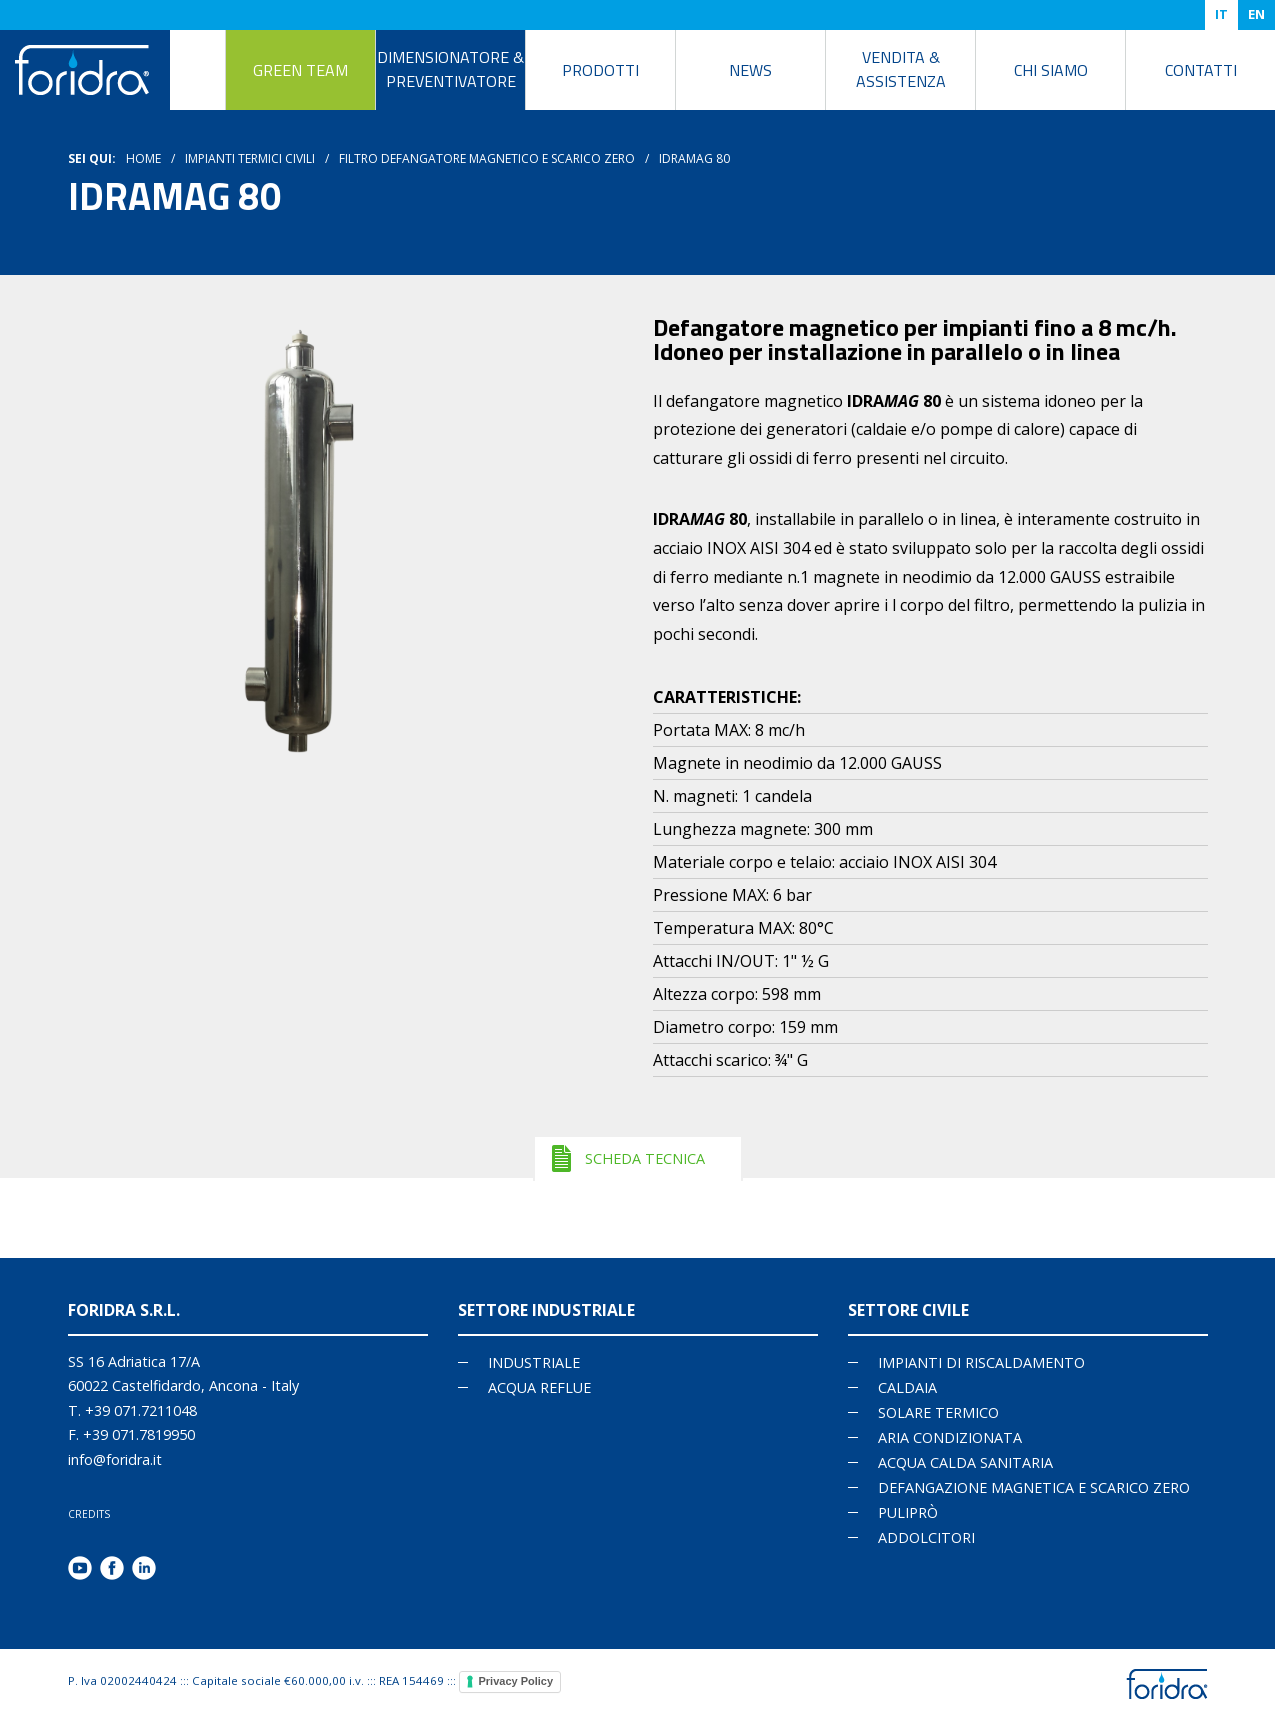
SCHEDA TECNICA (645, 1158)
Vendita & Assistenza (901, 69)
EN (1256, 14)
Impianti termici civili (250, 158)
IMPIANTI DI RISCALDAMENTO (981, 1362)
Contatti (1201, 70)
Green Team (300, 70)
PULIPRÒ (908, 1512)
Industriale (534, 1362)
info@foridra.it (115, 1459)
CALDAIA (907, 1387)
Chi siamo (1051, 70)
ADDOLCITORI (926, 1537)
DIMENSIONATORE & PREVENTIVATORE (450, 69)
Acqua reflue (539, 1387)
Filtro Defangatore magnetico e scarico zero (487, 158)
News (750, 70)
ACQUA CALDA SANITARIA (965, 1462)
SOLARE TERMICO (938, 1412)
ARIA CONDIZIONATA (950, 1437)
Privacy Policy (516, 1681)
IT (1221, 14)
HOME (143, 158)
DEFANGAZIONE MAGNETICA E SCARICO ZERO (1034, 1487)
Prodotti (600, 70)
